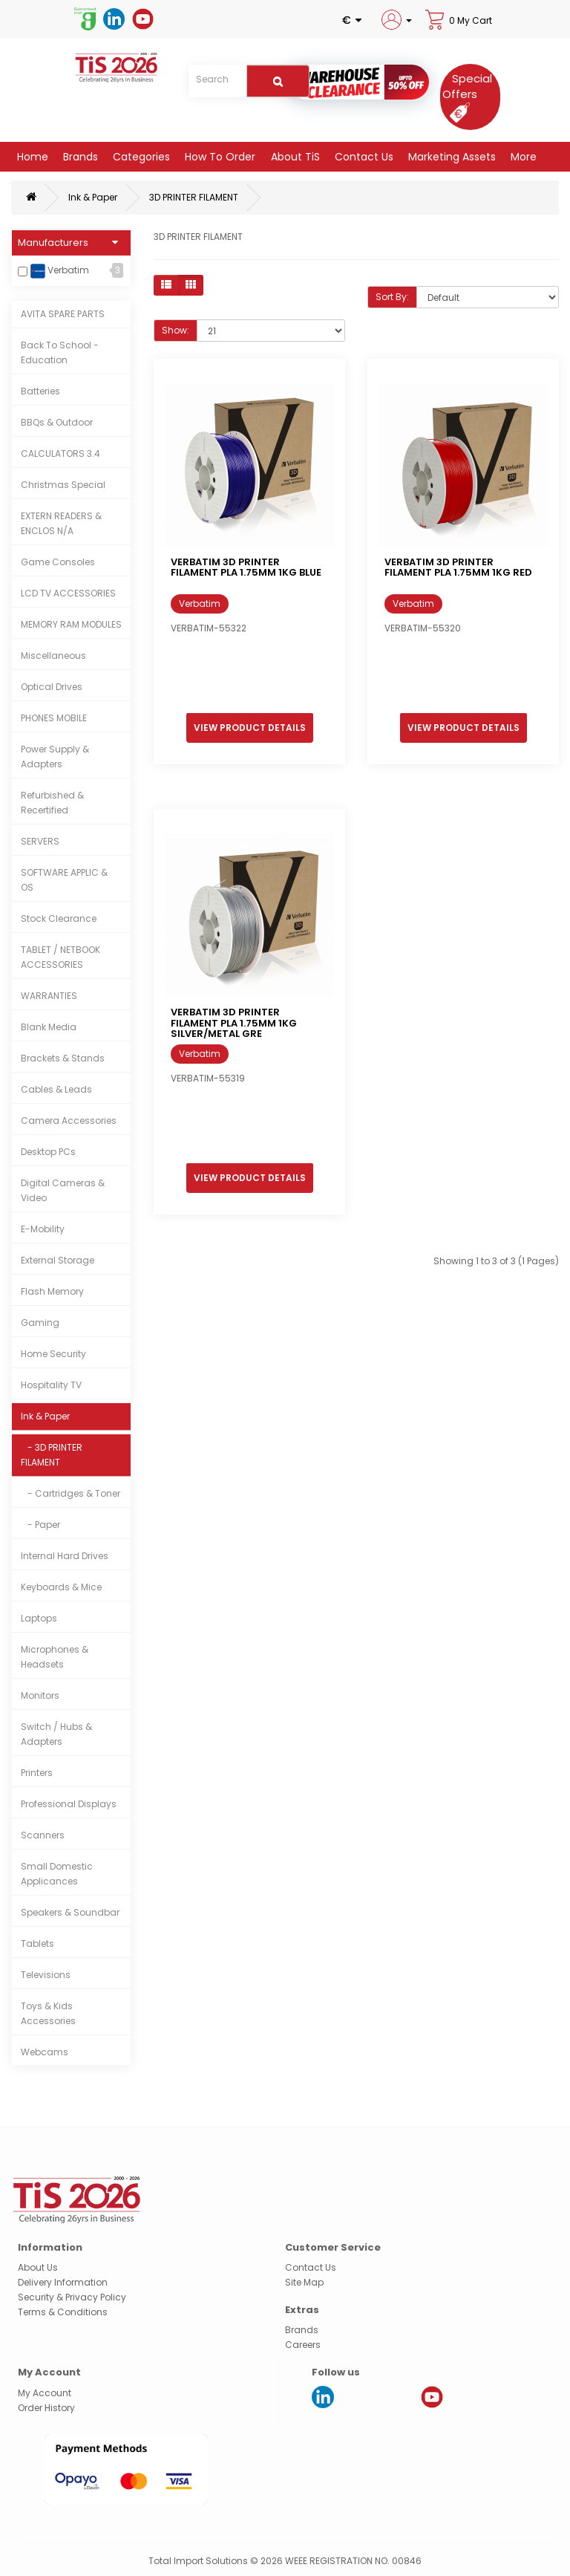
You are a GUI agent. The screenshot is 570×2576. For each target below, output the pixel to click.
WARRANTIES (49, 995)
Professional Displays (69, 1804)
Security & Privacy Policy (72, 2297)
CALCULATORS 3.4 (60, 453)
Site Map (304, 2282)
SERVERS (40, 841)
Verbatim (59, 271)
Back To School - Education (60, 352)
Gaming (40, 1322)
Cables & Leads (56, 1089)
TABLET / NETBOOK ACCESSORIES (60, 957)
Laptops (39, 1618)
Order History (46, 2407)
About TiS (294, 156)
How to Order (218, 156)
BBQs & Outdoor (57, 422)
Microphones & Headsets (54, 1657)
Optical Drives (51, 686)
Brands (79, 156)
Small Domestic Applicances (57, 1873)
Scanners (43, 1835)
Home (31, 156)
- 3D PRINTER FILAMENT (51, 1454)
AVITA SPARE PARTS (63, 314)
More (522, 156)
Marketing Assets (450, 156)
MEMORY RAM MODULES (71, 624)
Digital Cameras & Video (63, 1190)
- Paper (40, 1524)
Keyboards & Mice (61, 1587)
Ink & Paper (92, 197)
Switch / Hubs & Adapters (56, 1734)
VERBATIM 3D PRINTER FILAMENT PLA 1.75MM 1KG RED (458, 567)
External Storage (57, 1260)
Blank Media (48, 1027)
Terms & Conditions (63, 2312)
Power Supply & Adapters (55, 756)
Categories (140, 156)
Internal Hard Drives (64, 1555)
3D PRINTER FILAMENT (193, 197)
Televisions (46, 1974)
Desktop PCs (48, 1151)
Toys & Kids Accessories (48, 2013)
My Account (44, 2393)
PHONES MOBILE (54, 718)
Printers (37, 1772)
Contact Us (362, 156)
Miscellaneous (53, 655)
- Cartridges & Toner (70, 1493)
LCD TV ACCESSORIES (68, 593)
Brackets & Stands (63, 1058)
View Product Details (250, 727)
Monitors (40, 1695)
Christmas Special (63, 484)
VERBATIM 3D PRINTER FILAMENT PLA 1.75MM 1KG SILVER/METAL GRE (234, 1023)
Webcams (44, 2052)
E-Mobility (43, 1229)
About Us (38, 2267)
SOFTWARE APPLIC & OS (64, 880)
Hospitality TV (51, 1385)
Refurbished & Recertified (52, 802)
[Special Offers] (467, 95)
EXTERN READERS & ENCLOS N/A (61, 523)
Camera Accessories (69, 1120)
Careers (303, 2344)
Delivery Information (63, 2282)
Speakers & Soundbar (70, 1912)
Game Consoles (58, 562)
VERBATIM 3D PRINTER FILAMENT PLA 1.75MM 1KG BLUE (246, 567)
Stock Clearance (58, 918)
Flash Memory (52, 1291)
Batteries (40, 391)
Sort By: (392, 296)
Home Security (53, 1353)
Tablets (37, 1943)
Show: (175, 330)
